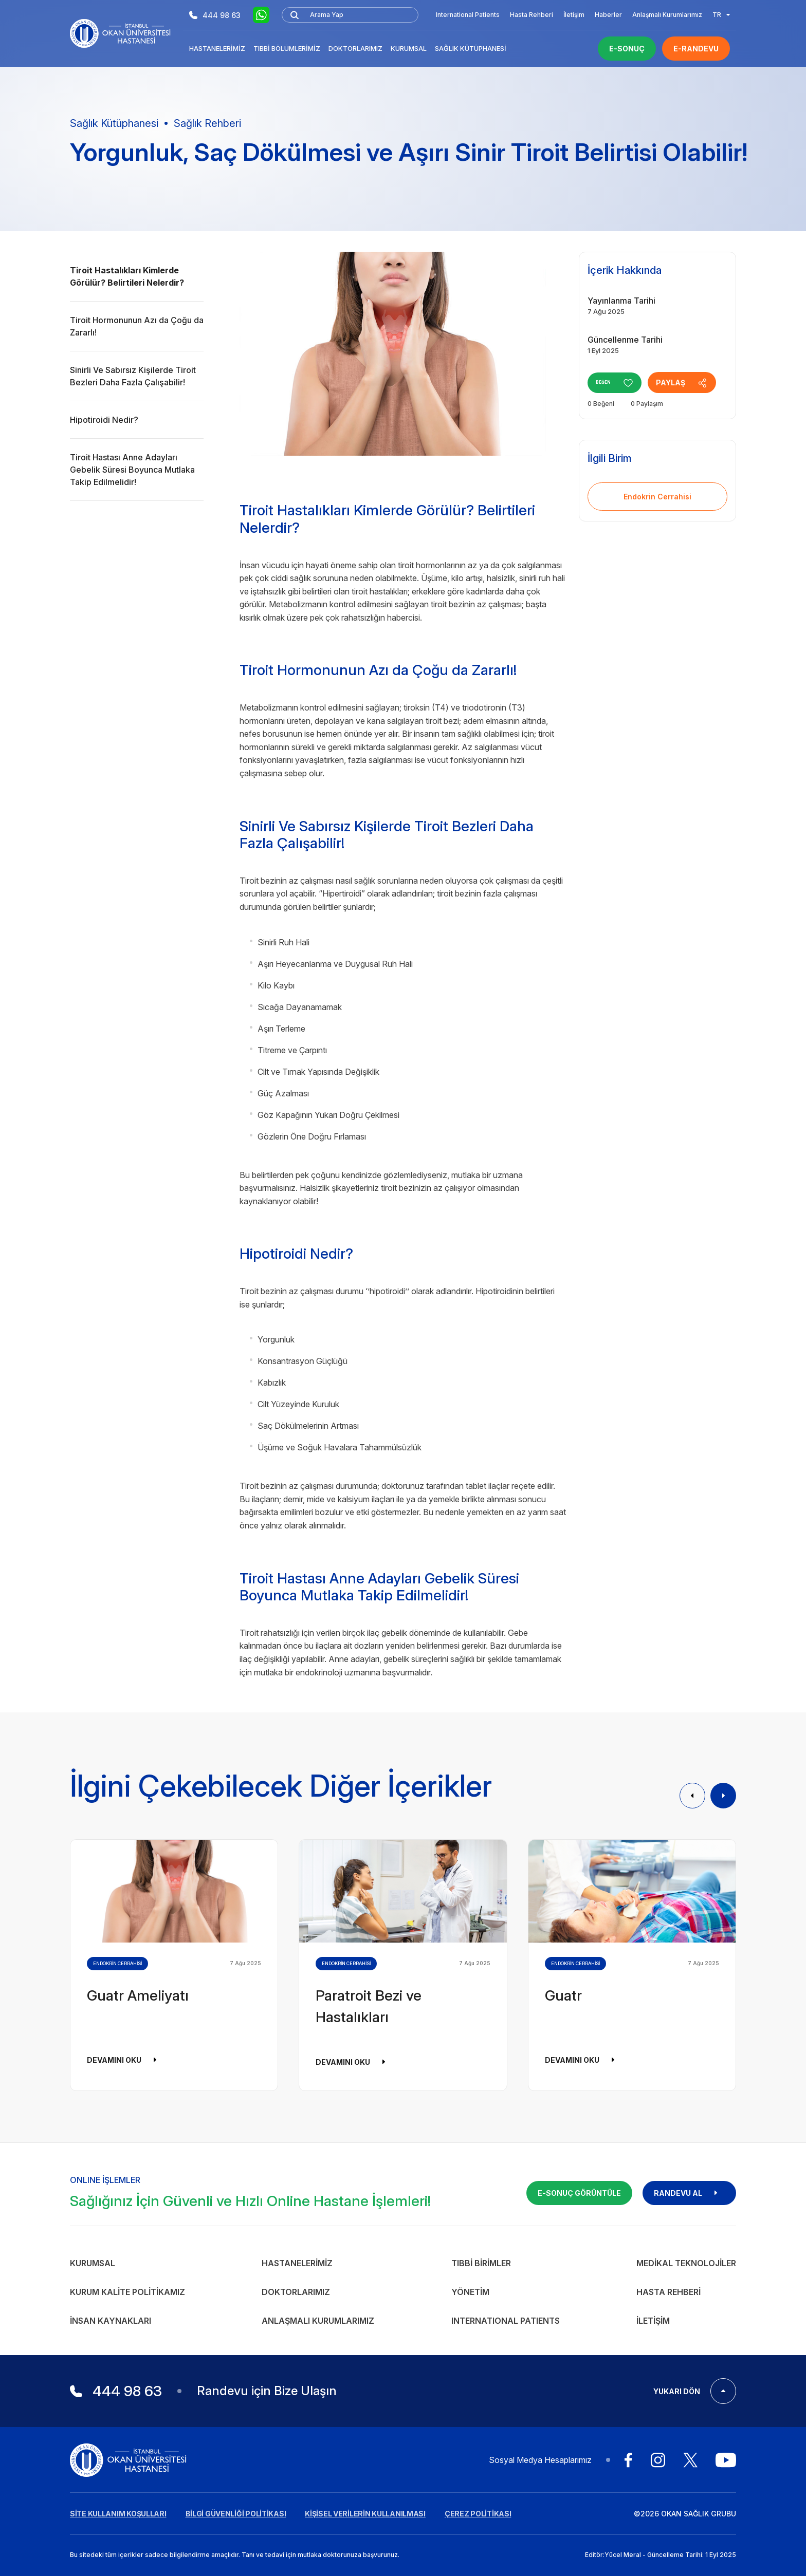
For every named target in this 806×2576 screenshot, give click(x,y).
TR (721, 14)
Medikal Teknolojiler (686, 2263)
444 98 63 (215, 15)
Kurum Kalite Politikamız (127, 2292)
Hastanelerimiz (217, 48)
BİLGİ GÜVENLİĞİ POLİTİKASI (236, 2513)
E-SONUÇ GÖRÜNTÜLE (579, 2193)
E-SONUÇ (627, 48)
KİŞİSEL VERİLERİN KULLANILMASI (365, 2513)
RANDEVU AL (689, 2193)
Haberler (608, 14)
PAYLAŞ (693, 383)
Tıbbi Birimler (481, 2263)
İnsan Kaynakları (110, 2321)
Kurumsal (409, 48)
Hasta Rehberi (531, 14)
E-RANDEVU (696, 48)
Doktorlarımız (355, 48)
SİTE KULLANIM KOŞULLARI (118, 2513)
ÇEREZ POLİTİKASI (478, 2513)
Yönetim (470, 2292)
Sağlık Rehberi (207, 123)
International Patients (468, 14)
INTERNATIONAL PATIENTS (505, 2321)
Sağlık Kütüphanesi (470, 48)
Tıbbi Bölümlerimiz (286, 48)
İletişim (573, 14)
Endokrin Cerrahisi (657, 496)
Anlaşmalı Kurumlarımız (667, 14)
